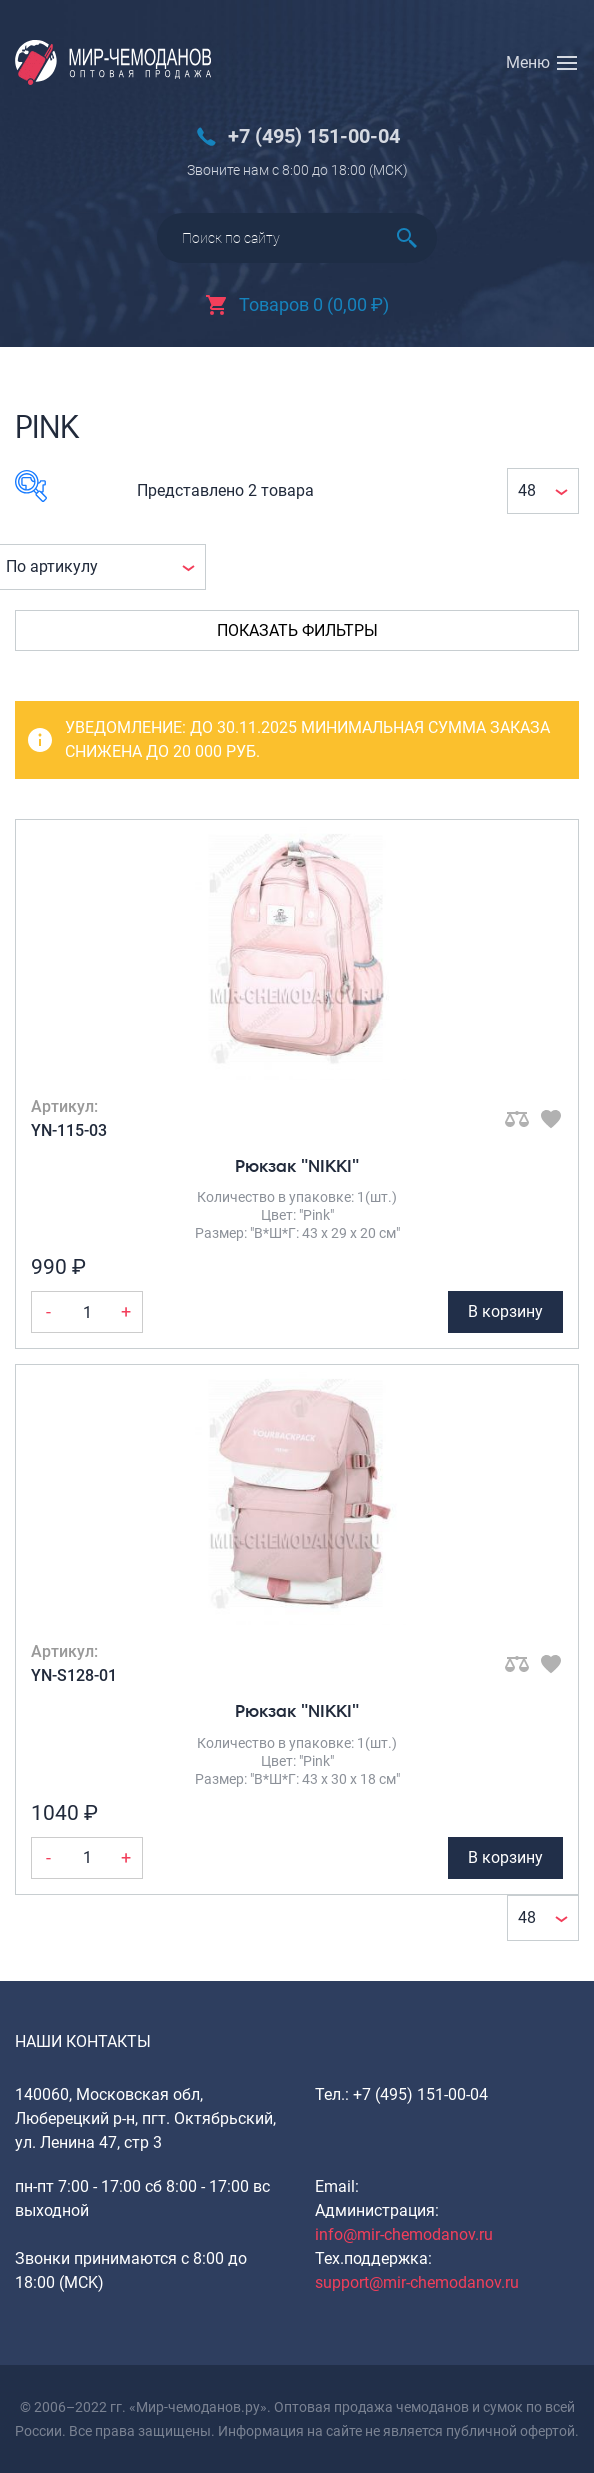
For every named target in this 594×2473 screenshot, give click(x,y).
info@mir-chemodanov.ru (404, 2234)
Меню (528, 62)
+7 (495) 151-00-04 (314, 136)
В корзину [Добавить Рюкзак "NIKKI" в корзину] (505, 1311)
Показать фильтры (297, 630)
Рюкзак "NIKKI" (297, 1165)
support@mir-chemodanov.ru (417, 2282)
